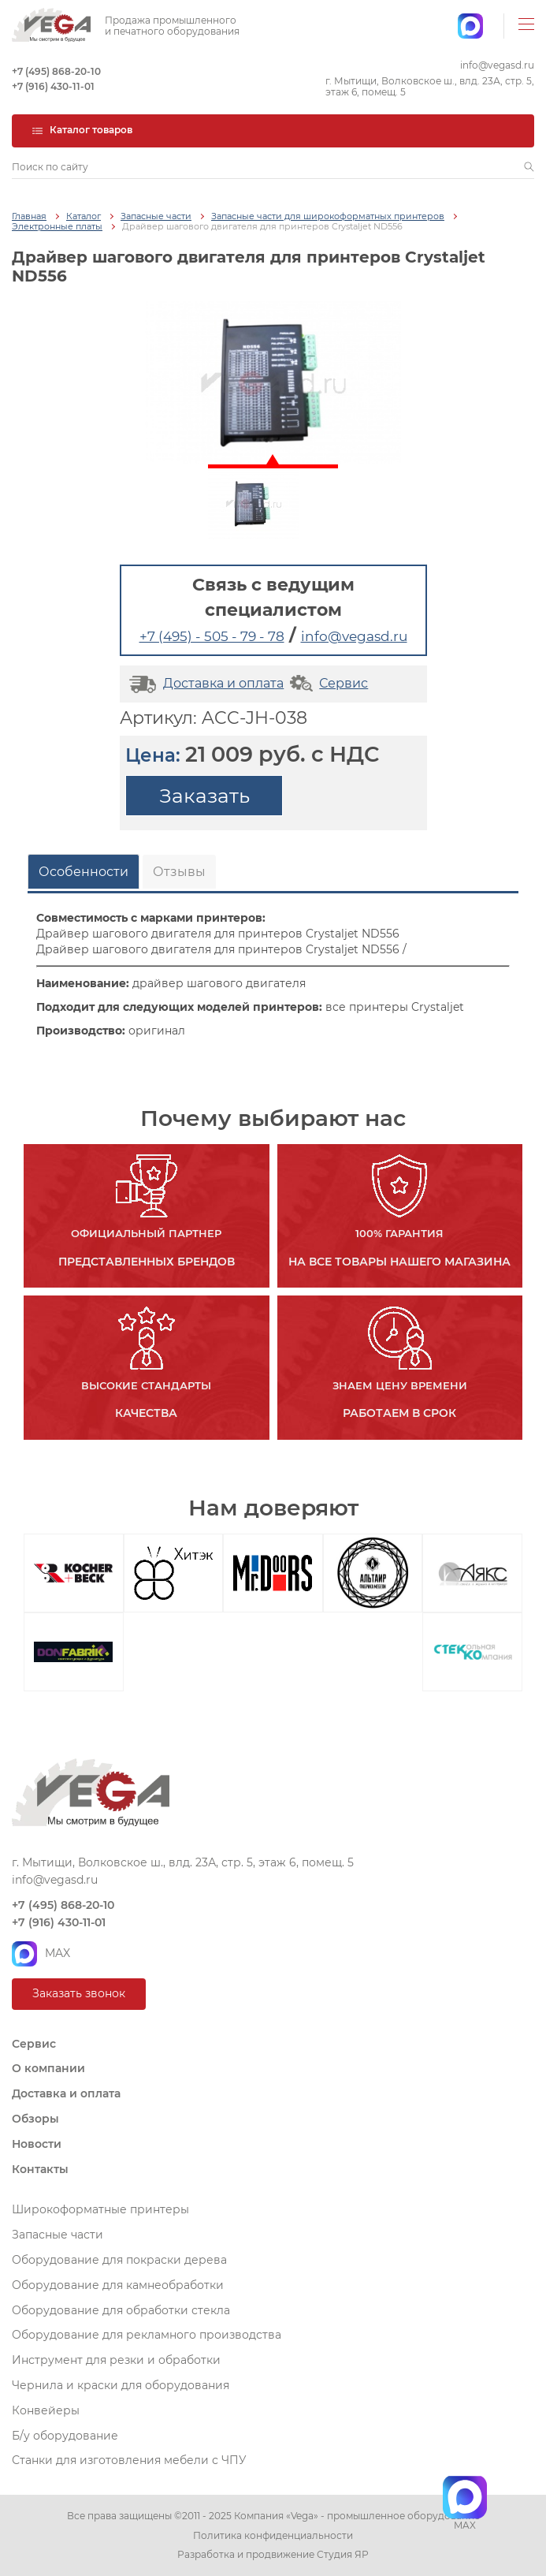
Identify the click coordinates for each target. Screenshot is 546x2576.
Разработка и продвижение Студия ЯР (273, 2554)
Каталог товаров (82, 130)
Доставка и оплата (204, 683)
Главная (29, 216)
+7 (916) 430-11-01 (53, 86)
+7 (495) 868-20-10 (56, 71)
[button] (529, 167)
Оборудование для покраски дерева (119, 2260)
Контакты (40, 2169)
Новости (36, 2144)
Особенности (83, 871)
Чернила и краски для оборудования (120, 2385)
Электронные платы (57, 227)
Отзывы (179, 871)
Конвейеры (46, 2410)
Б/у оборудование (65, 2436)
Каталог (83, 216)
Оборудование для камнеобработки (118, 2285)
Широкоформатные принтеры (100, 2209)
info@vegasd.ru (497, 65)
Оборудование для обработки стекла (121, 2310)
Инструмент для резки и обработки (116, 2360)
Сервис (327, 683)
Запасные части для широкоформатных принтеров (327, 216)
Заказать (204, 795)
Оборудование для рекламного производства (146, 2335)
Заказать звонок (78, 1993)
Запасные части (156, 216)
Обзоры (35, 2119)
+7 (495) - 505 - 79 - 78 (211, 636)
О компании (48, 2068)
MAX (41, 1953)
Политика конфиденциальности (273, 2535)
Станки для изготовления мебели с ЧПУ (129, 2460)
